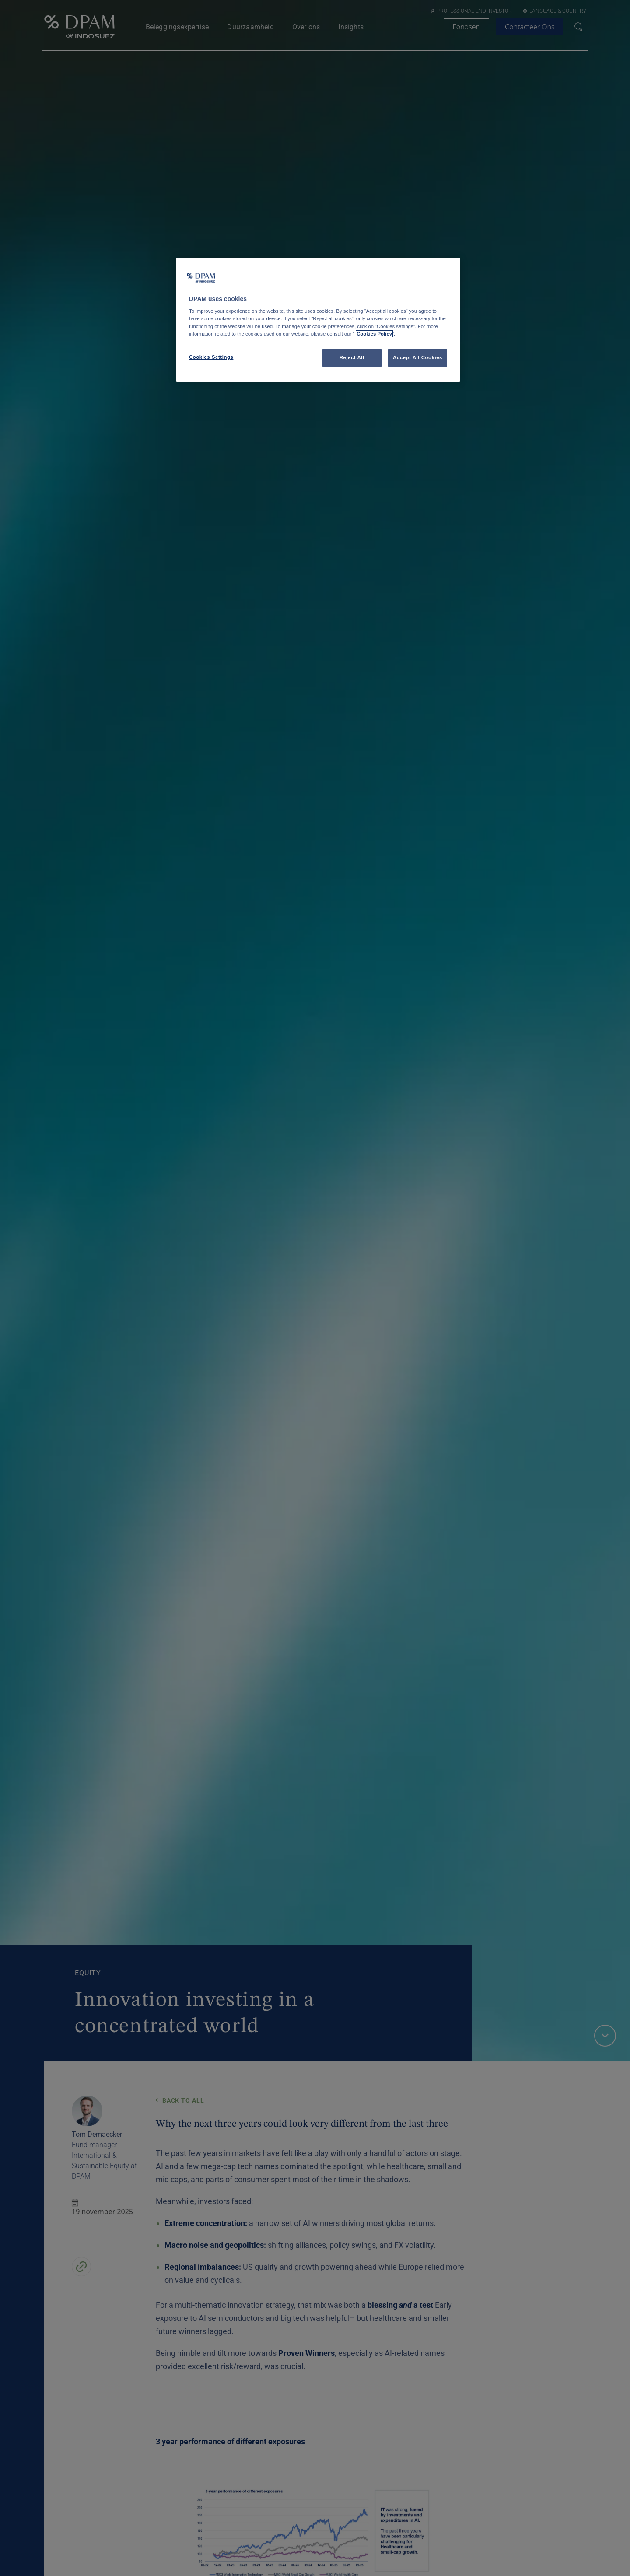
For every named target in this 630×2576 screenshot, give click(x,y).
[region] (318, 320)
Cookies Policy (374, 333)
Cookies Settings (211, 357)
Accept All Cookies (417, 357)
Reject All (352, 357)
